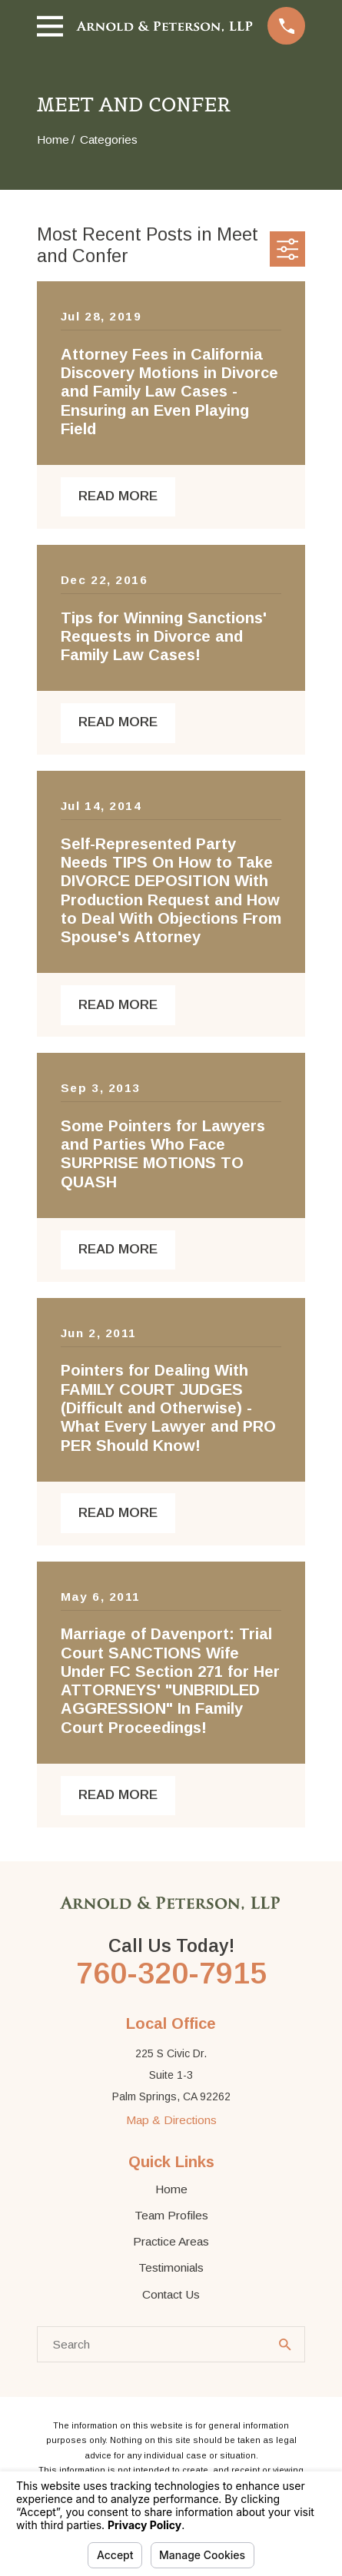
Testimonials (171, 2267)
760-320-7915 (171, 1973)
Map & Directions (171, 2119)
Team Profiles (171, 2215)
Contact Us (171, 2294)
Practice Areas (171, 2241)
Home (171, 2189)
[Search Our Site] (285, 2345)
